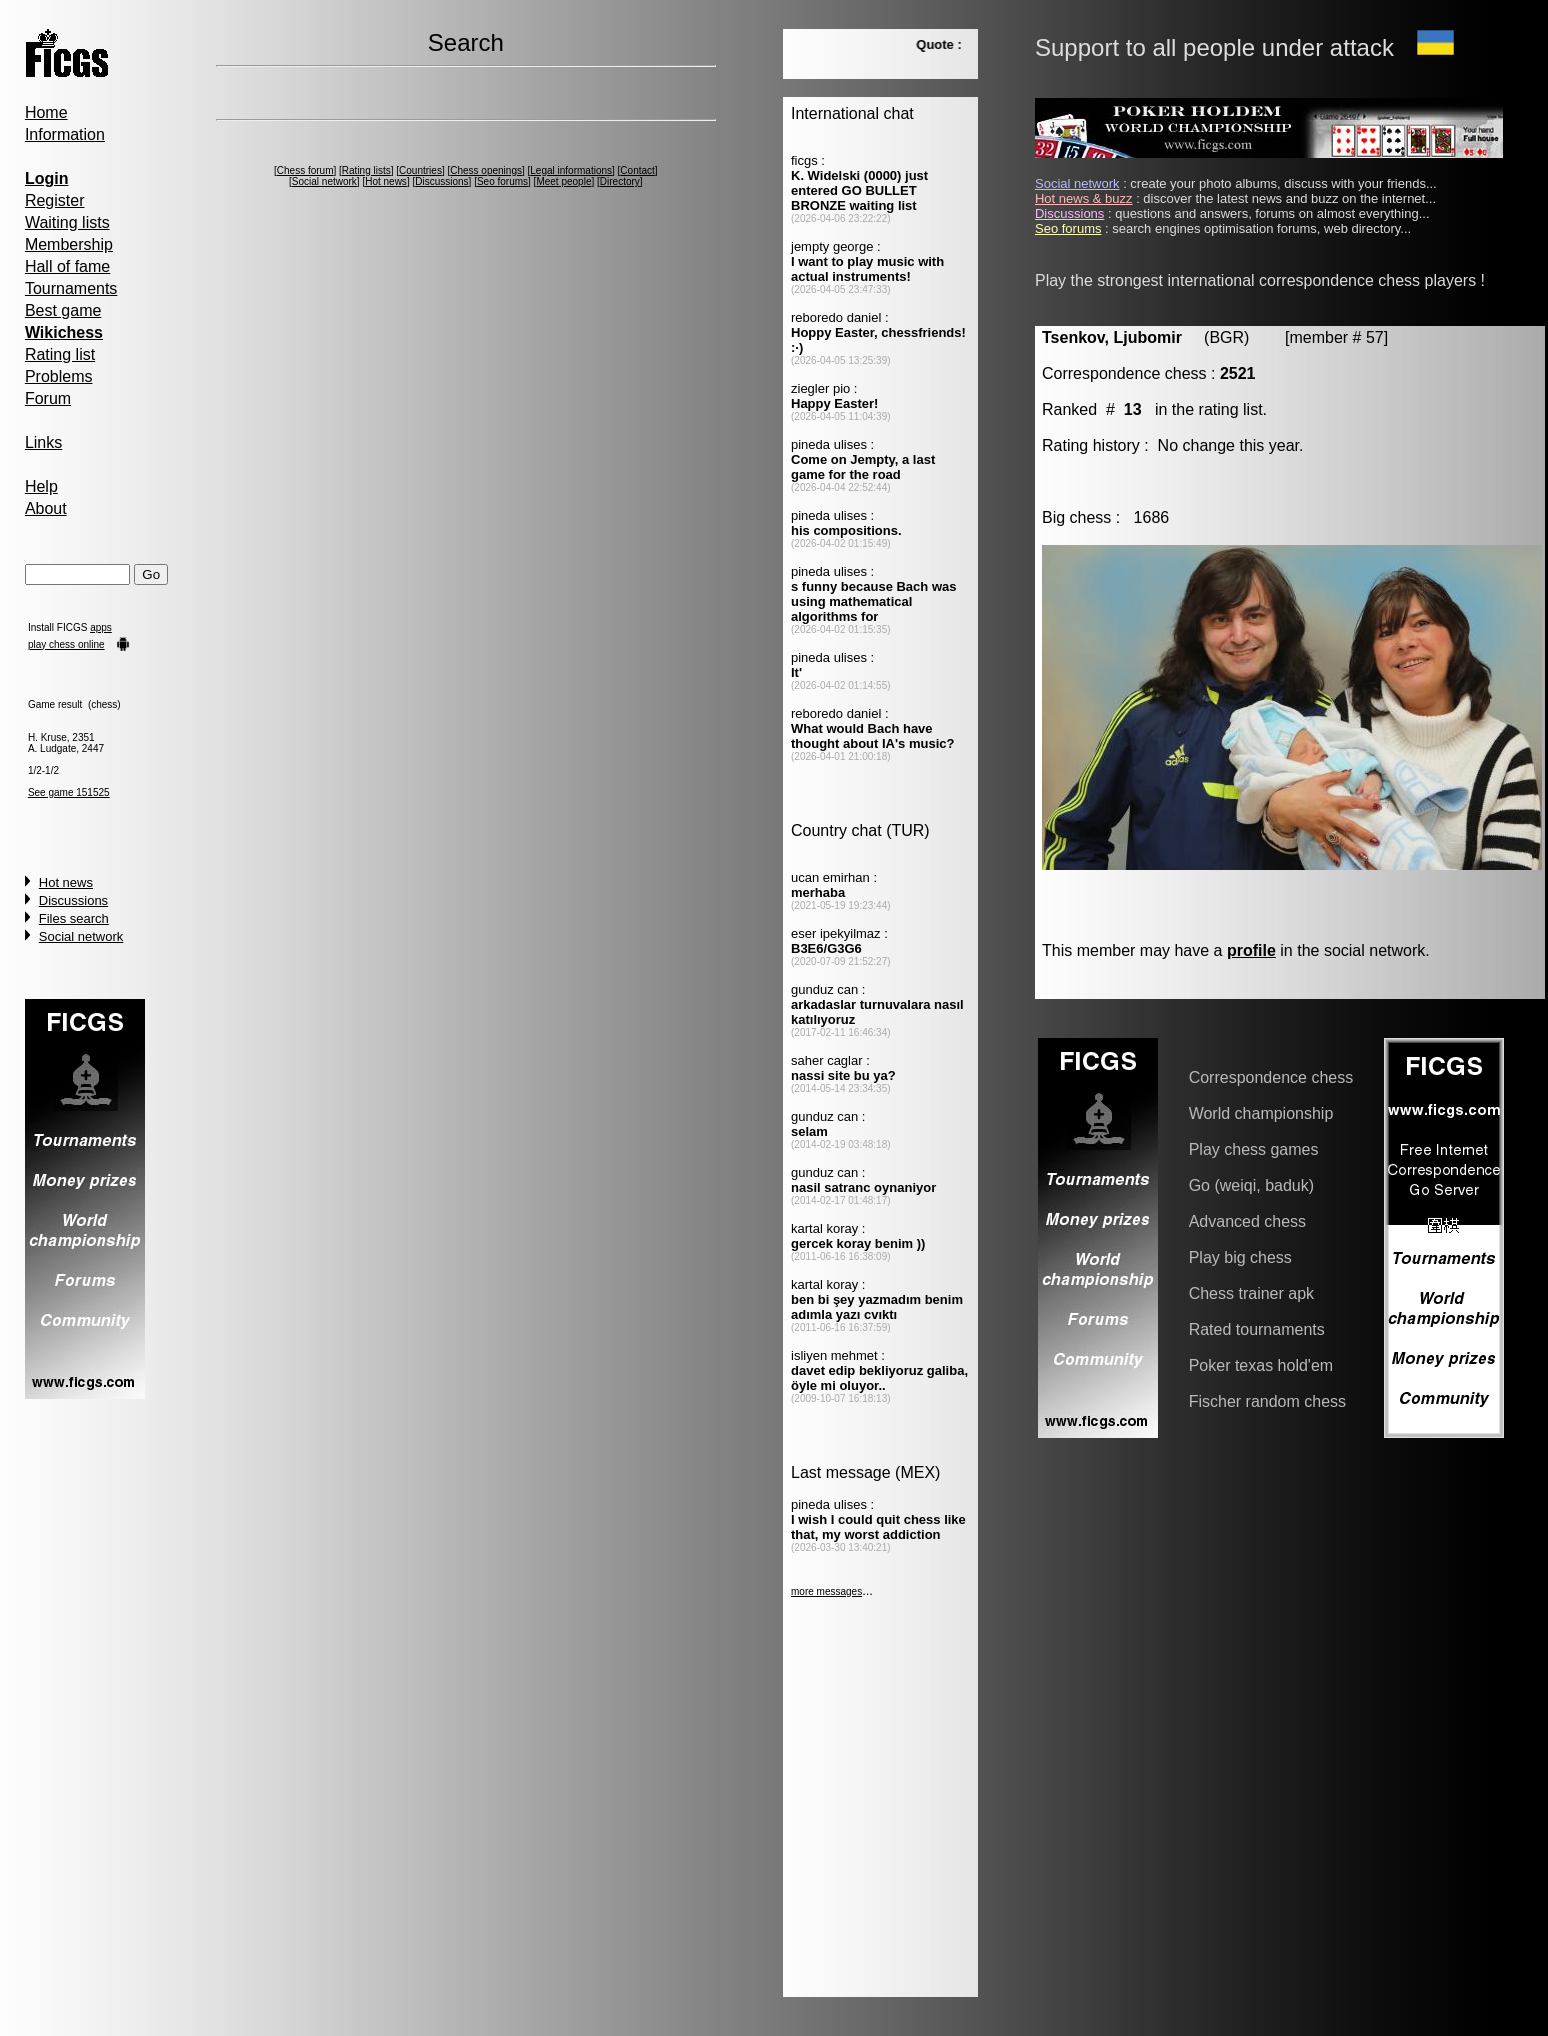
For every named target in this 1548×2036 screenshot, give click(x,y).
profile (1251, 950)
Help (41, 486)
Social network (81, 936)
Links (43, 442)
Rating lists (366, 170)
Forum (48, 398)
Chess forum (305, 170)
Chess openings (486, 170)
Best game (63, 310)
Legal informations (571, 170)
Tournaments (71, 288)
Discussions (73, 900)
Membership (69, 244)
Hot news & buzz (1084, 198)
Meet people (563, 181)
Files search (74, 918)
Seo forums (502, 181)
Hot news (66, 882)
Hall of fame (67, 266)
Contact (637, 170)
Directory (620, 181)
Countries (420, 170)
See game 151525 (69, 792)
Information (65, 134)
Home (46, 112)
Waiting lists (67, 222)
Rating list (60, 354)
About (46, 508)
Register (55, 200)
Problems (59, 376)
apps (101, 627)
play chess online (66, 644)
